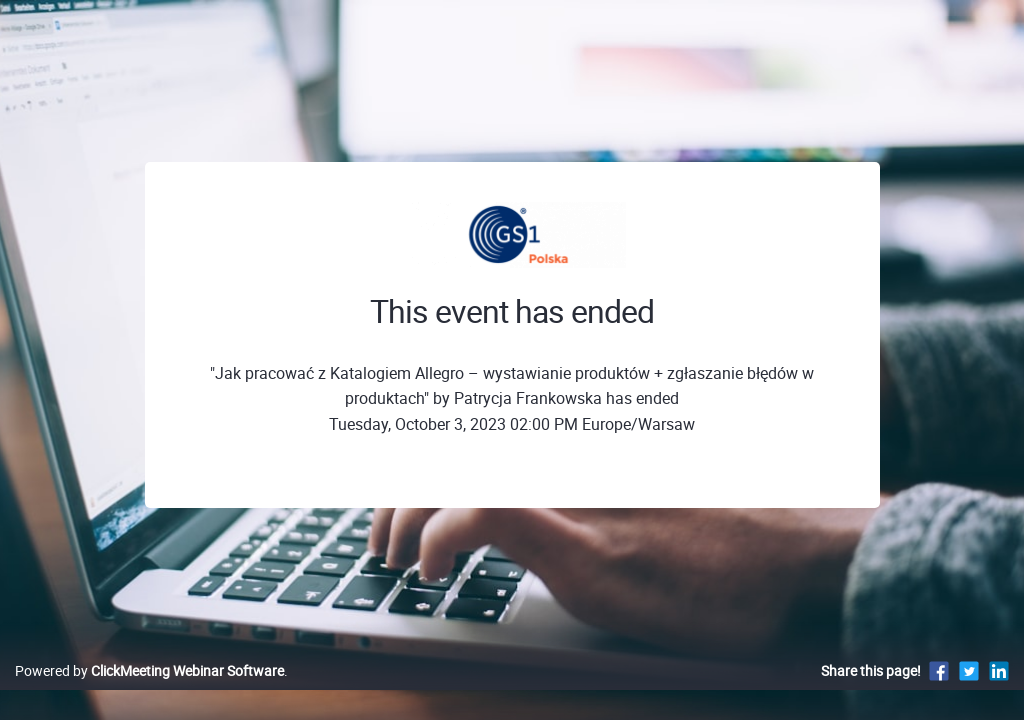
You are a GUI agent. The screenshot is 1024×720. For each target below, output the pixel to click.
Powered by (149, 691)
